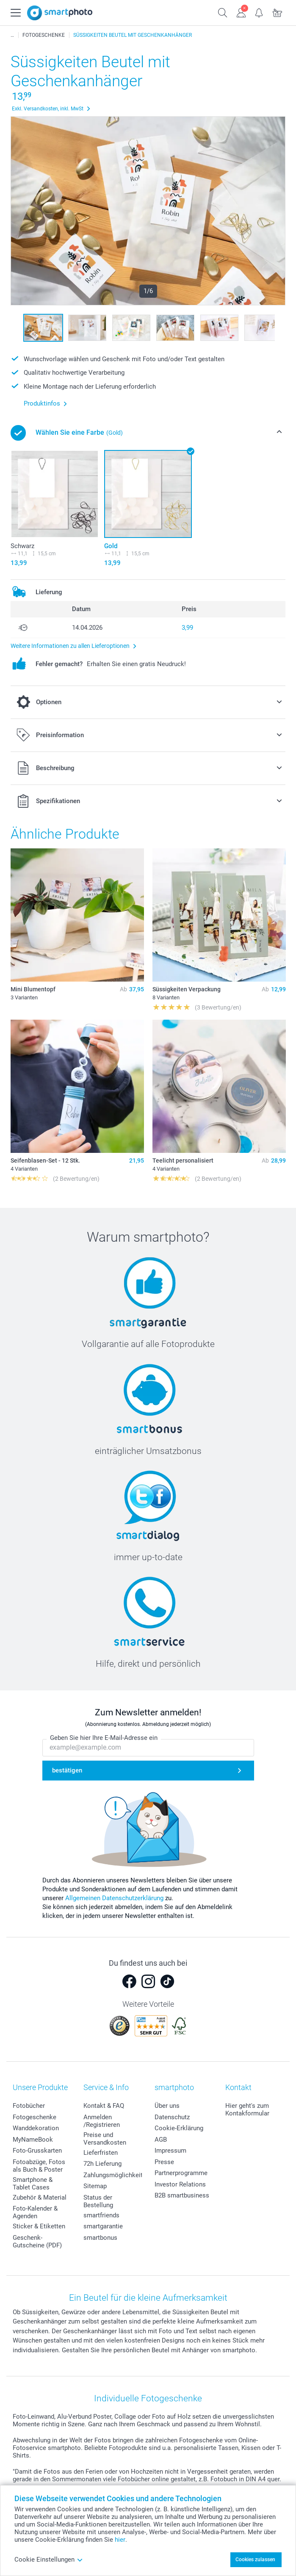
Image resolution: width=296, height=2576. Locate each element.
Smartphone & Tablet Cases (33, 2183)
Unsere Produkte (40, 2087)
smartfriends (101, 2215)
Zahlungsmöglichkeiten (116, 2175)
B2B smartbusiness (182, 2195)
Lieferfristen (100, 2152)
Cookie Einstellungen (48, 2559)
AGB (161, 2139)
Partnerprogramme (181, 2173)
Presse (164, 2162)
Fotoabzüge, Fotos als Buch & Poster (39, 2165)
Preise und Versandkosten (104, 2138)
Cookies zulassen (255, 2559)
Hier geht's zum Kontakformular (247, 2109)
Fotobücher (29, 2106)
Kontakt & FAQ (103, 2106)
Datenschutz (172, 2117)
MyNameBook (33, 2139)
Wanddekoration (36, 2128)
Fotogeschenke (34, 2117)
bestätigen (67, 1770)
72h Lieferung (102, 2163)
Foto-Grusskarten (37, 2150)
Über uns (167, 2106)
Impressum (170, 2150)
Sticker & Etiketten (39, 2226)
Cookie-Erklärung (179, 2128)
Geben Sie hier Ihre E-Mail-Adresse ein (104, 1738)
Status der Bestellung (98, 2201)
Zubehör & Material (39, 2197)
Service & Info (106, 2087)
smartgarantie (103, 2226)
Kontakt (238, 2087)
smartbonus (100, 2237)
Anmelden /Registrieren (101, 2121)
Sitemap (95, 2186)
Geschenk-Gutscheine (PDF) (37, 2241)
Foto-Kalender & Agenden (35, 2212)
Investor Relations (180, 2184)
